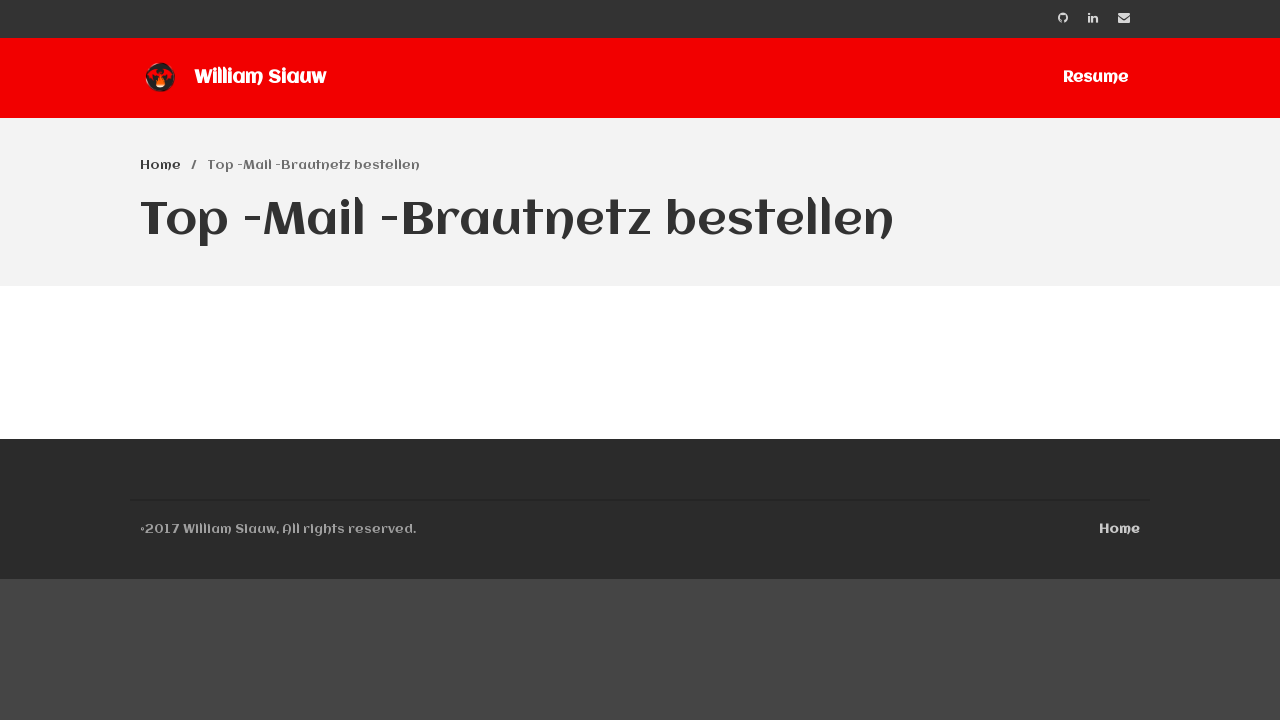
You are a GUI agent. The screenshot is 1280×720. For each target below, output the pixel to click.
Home (160, 165)
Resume (1095, 78)
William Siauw (260, 78)
